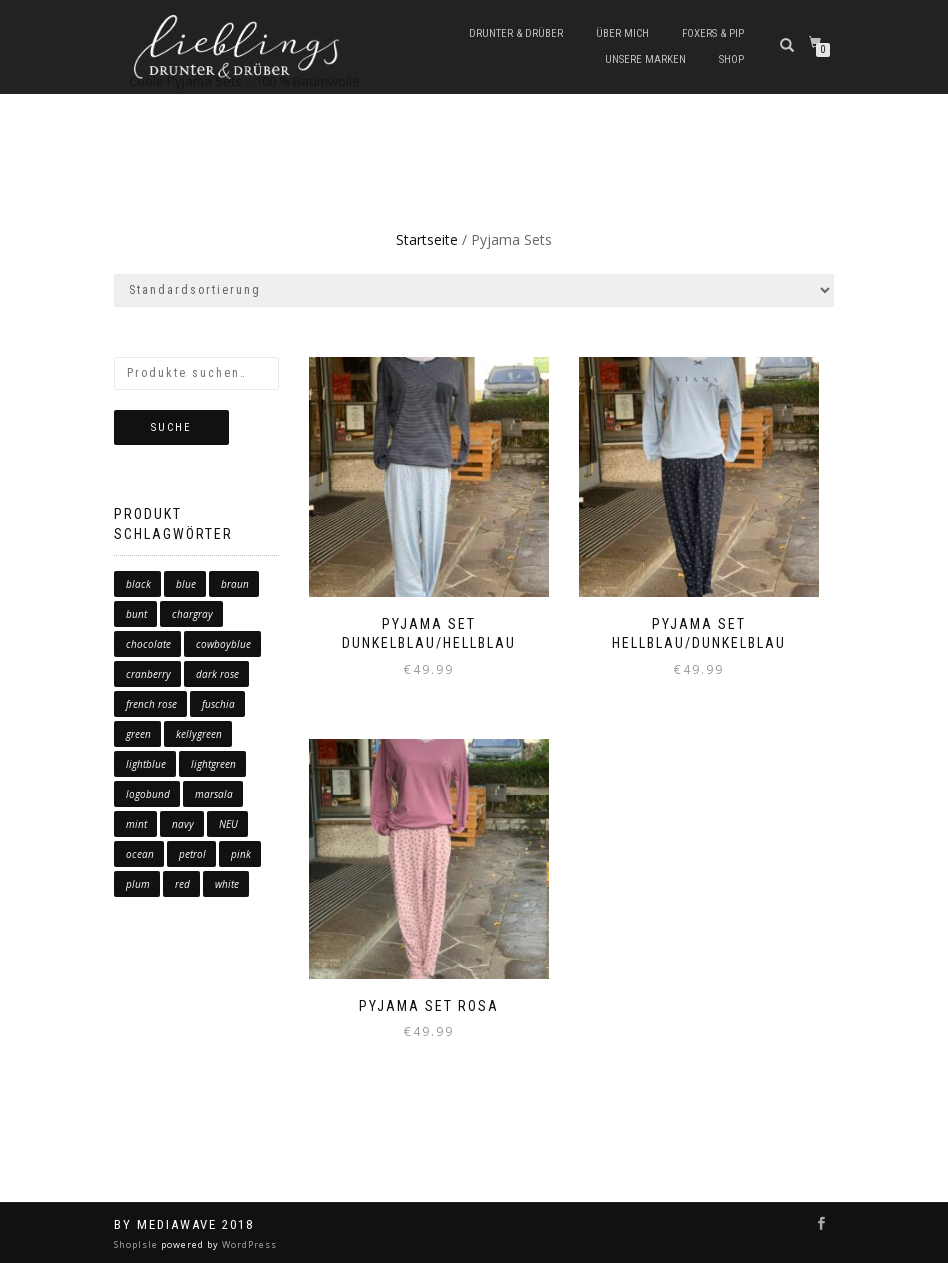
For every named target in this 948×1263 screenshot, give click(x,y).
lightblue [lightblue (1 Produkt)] (146, 764)
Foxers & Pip (713, 33)
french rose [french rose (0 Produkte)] (151, 704)
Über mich (622, 33)
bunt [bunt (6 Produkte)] (136, 614)
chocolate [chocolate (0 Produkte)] (148, 644)
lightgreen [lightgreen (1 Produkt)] (213, 764)
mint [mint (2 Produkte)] (136, 824)
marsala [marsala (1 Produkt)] (214, 794)
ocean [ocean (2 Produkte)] (140, 854)
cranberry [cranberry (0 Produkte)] (148, 674)
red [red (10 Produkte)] (182, 884)
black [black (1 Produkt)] (138, 584)
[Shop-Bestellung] (474, 290)
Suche (171, 427)
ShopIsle (137, 1244)
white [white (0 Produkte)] (227, 884)
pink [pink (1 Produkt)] (241, 854)
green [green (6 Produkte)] (138, 734)
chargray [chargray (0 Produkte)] (192, 614)
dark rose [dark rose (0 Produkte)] (217, 674)
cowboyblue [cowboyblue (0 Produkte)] (223, 644)
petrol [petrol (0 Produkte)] (192, 854)
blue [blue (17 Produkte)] (186, 584)
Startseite (427, 239)
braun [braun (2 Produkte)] (235, 584)
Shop (731, 59)
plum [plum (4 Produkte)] (138, 884)
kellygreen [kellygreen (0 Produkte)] (199, 734)
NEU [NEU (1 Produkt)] (228, 824)
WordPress (248, 1244)
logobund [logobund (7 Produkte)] (148, 794)
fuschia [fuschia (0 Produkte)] (218, 704)
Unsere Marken (645, 59)
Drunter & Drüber (516, 33)
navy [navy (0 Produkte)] (183, 824)
